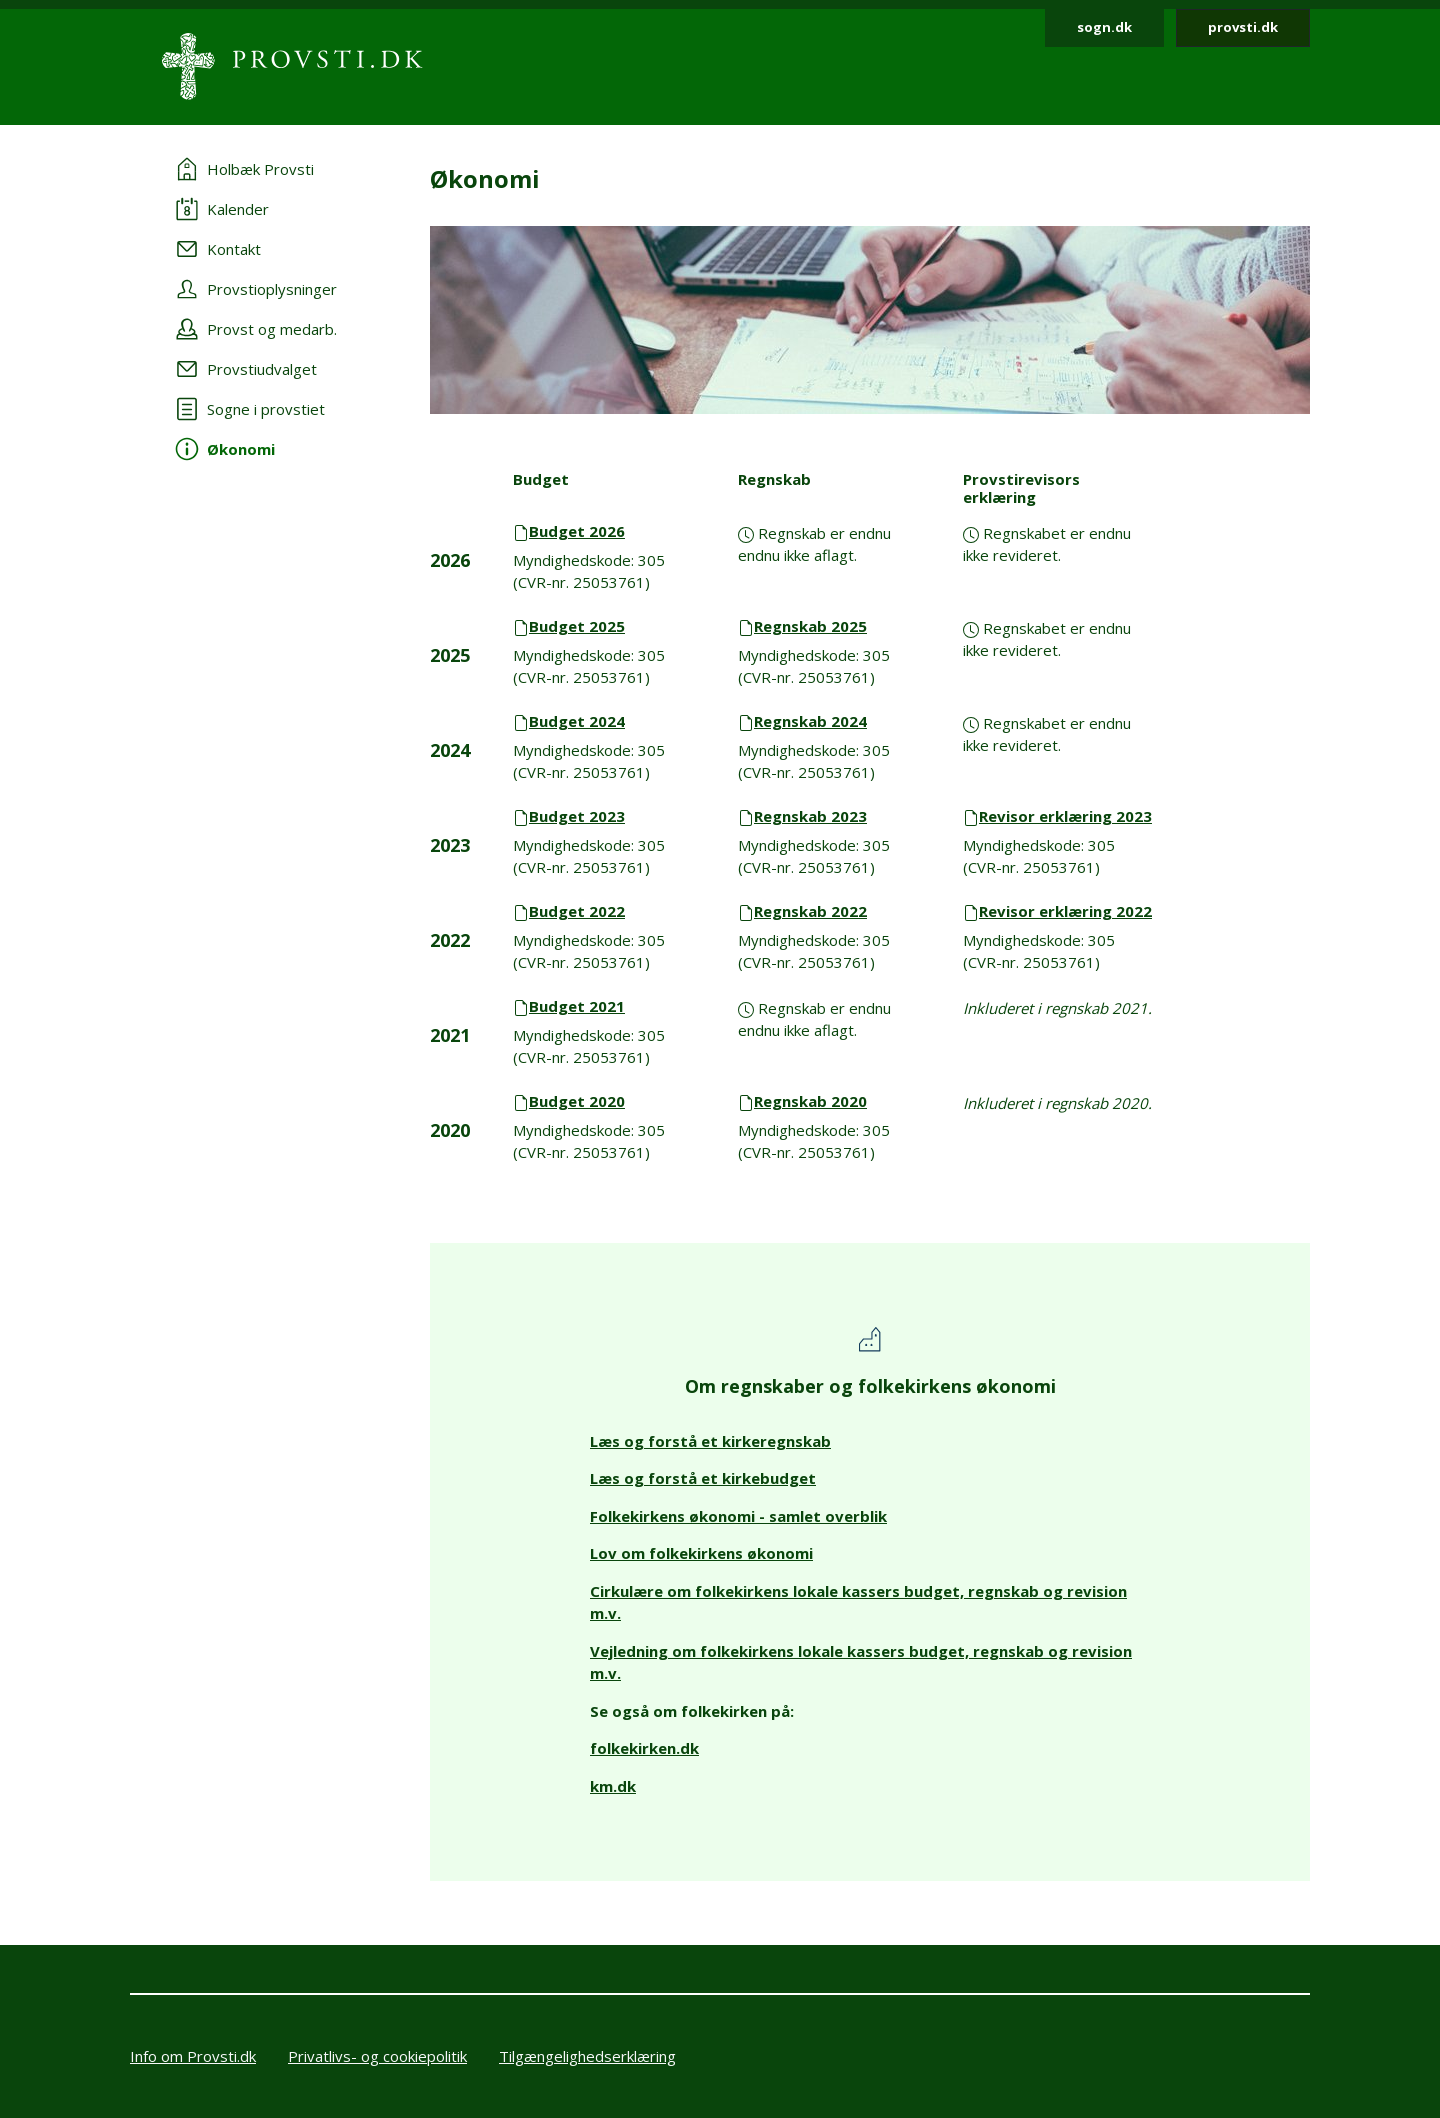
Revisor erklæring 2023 (1065, 816)
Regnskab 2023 (810, 816)
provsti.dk (1243, 27)
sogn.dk (1104, 27)
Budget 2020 (577, 1101)
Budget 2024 (577, 721)
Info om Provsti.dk (193, 2056)
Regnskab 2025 (810, 626)
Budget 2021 (577, 1006)
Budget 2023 (577, 816)
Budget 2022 (577, 911)
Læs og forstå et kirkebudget (703, 1478)
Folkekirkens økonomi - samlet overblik (738, 1516)
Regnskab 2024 (810, 721)
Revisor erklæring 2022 (1065, 911)
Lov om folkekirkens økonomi (701, 1553)
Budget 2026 (577, 531)
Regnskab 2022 (810, 911)
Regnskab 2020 (810, 1101)
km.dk (613, 1786)
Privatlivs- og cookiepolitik (377, 2056)
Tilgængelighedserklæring (587, 2056)
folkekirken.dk (644, 1748)
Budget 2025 (577, 626)
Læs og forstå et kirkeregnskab (710, 1441)
